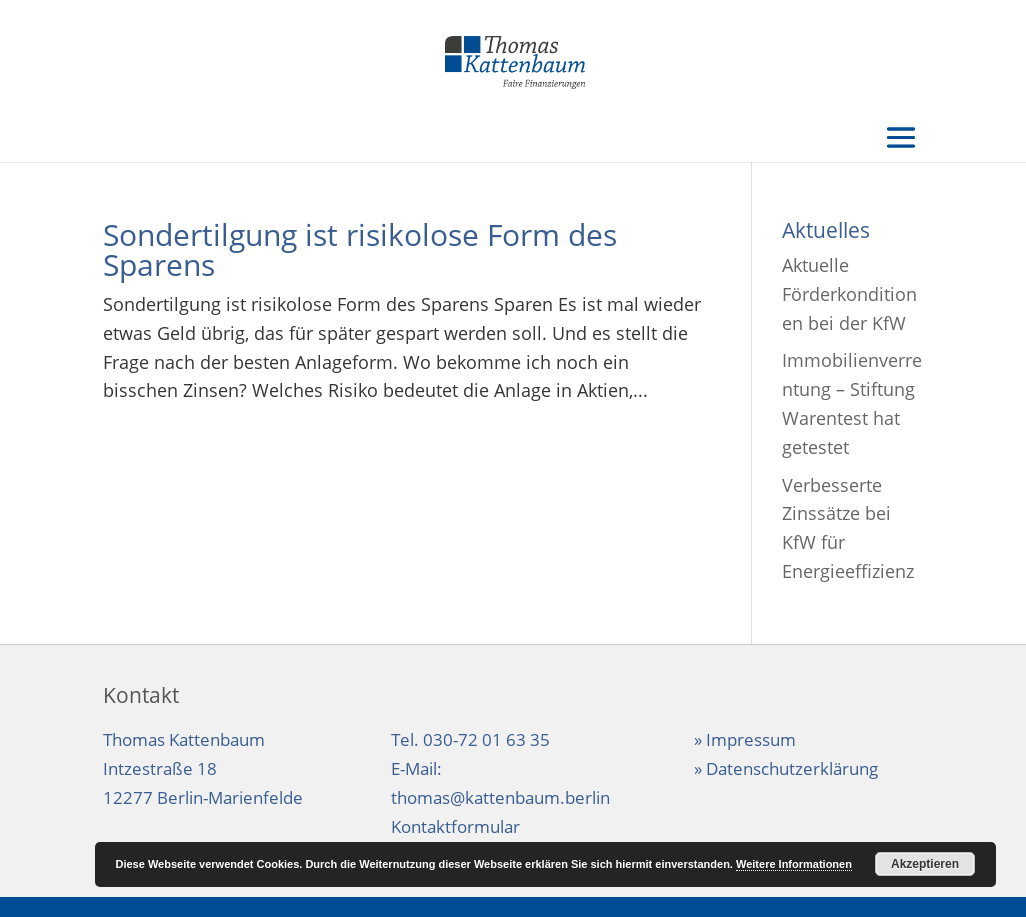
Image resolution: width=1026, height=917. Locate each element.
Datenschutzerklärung (792, 768)
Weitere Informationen (794, 864)
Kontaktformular (455, 826)
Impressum (751, 739)
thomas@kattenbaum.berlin (500, 797)
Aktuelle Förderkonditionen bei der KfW (849, 294)
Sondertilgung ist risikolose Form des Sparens (360, 249)
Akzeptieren (925, 864)
